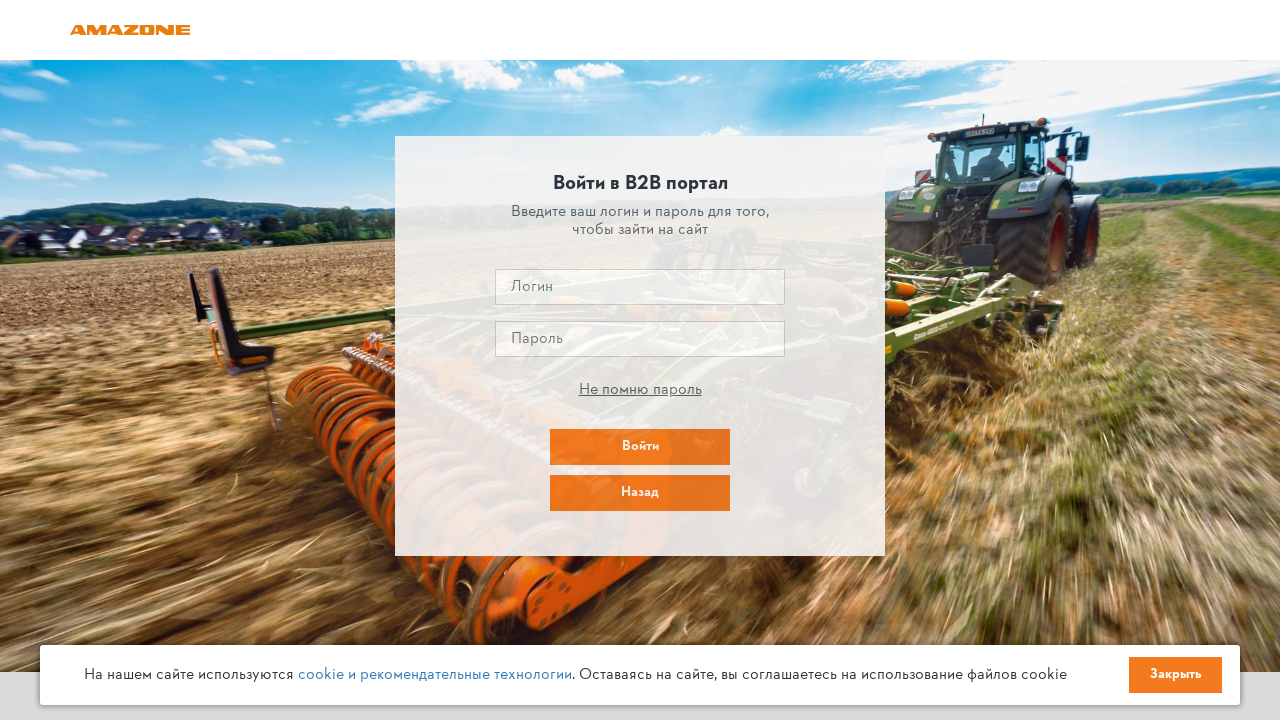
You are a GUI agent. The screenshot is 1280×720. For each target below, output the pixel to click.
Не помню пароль (640, 390)
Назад (640, 492)
